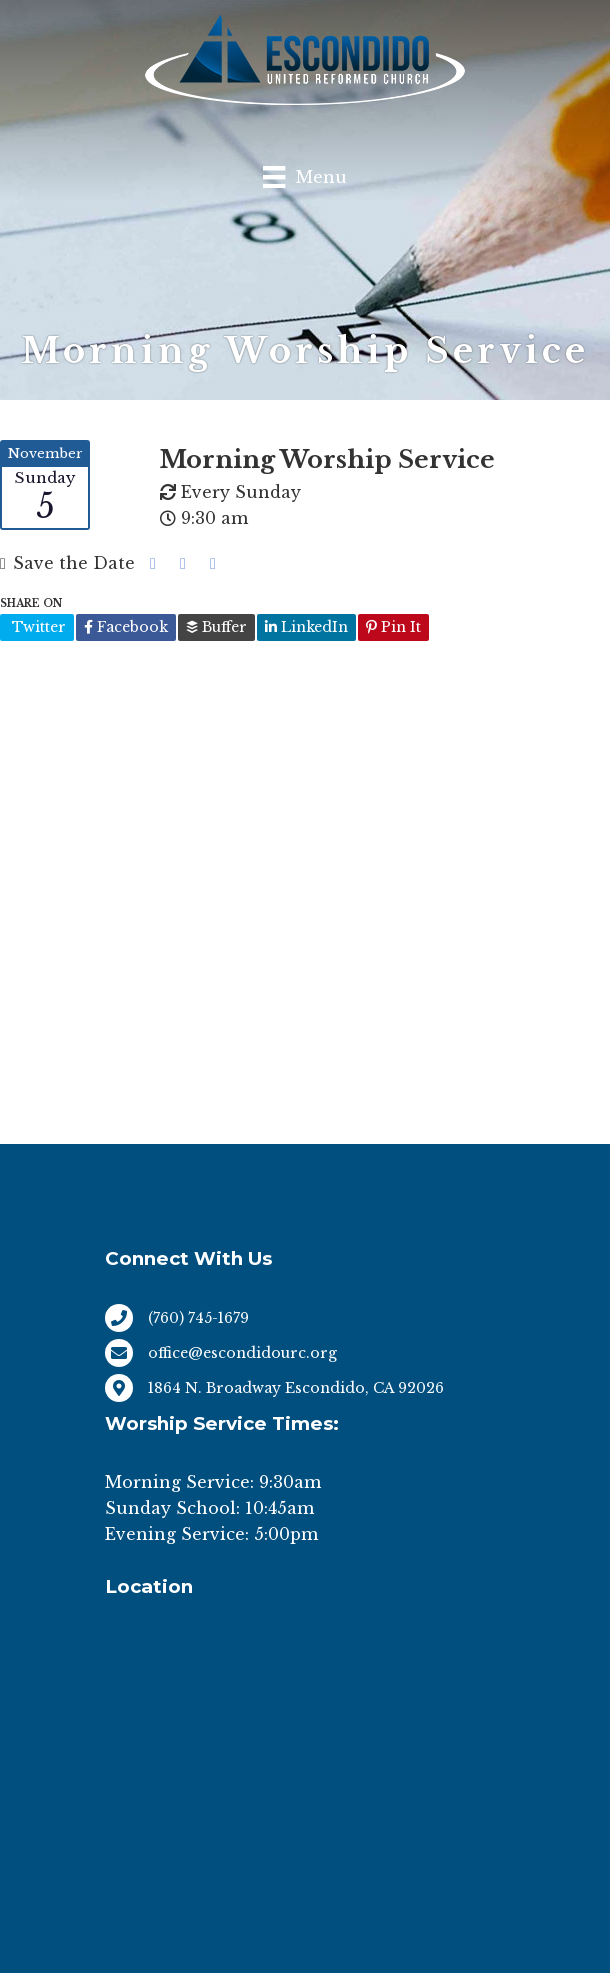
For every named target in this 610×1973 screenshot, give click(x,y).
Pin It (393, 627)
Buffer (216, 627)
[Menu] (304, 176)
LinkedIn (306, 627)
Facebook (126, 627)
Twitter (37, 627)
